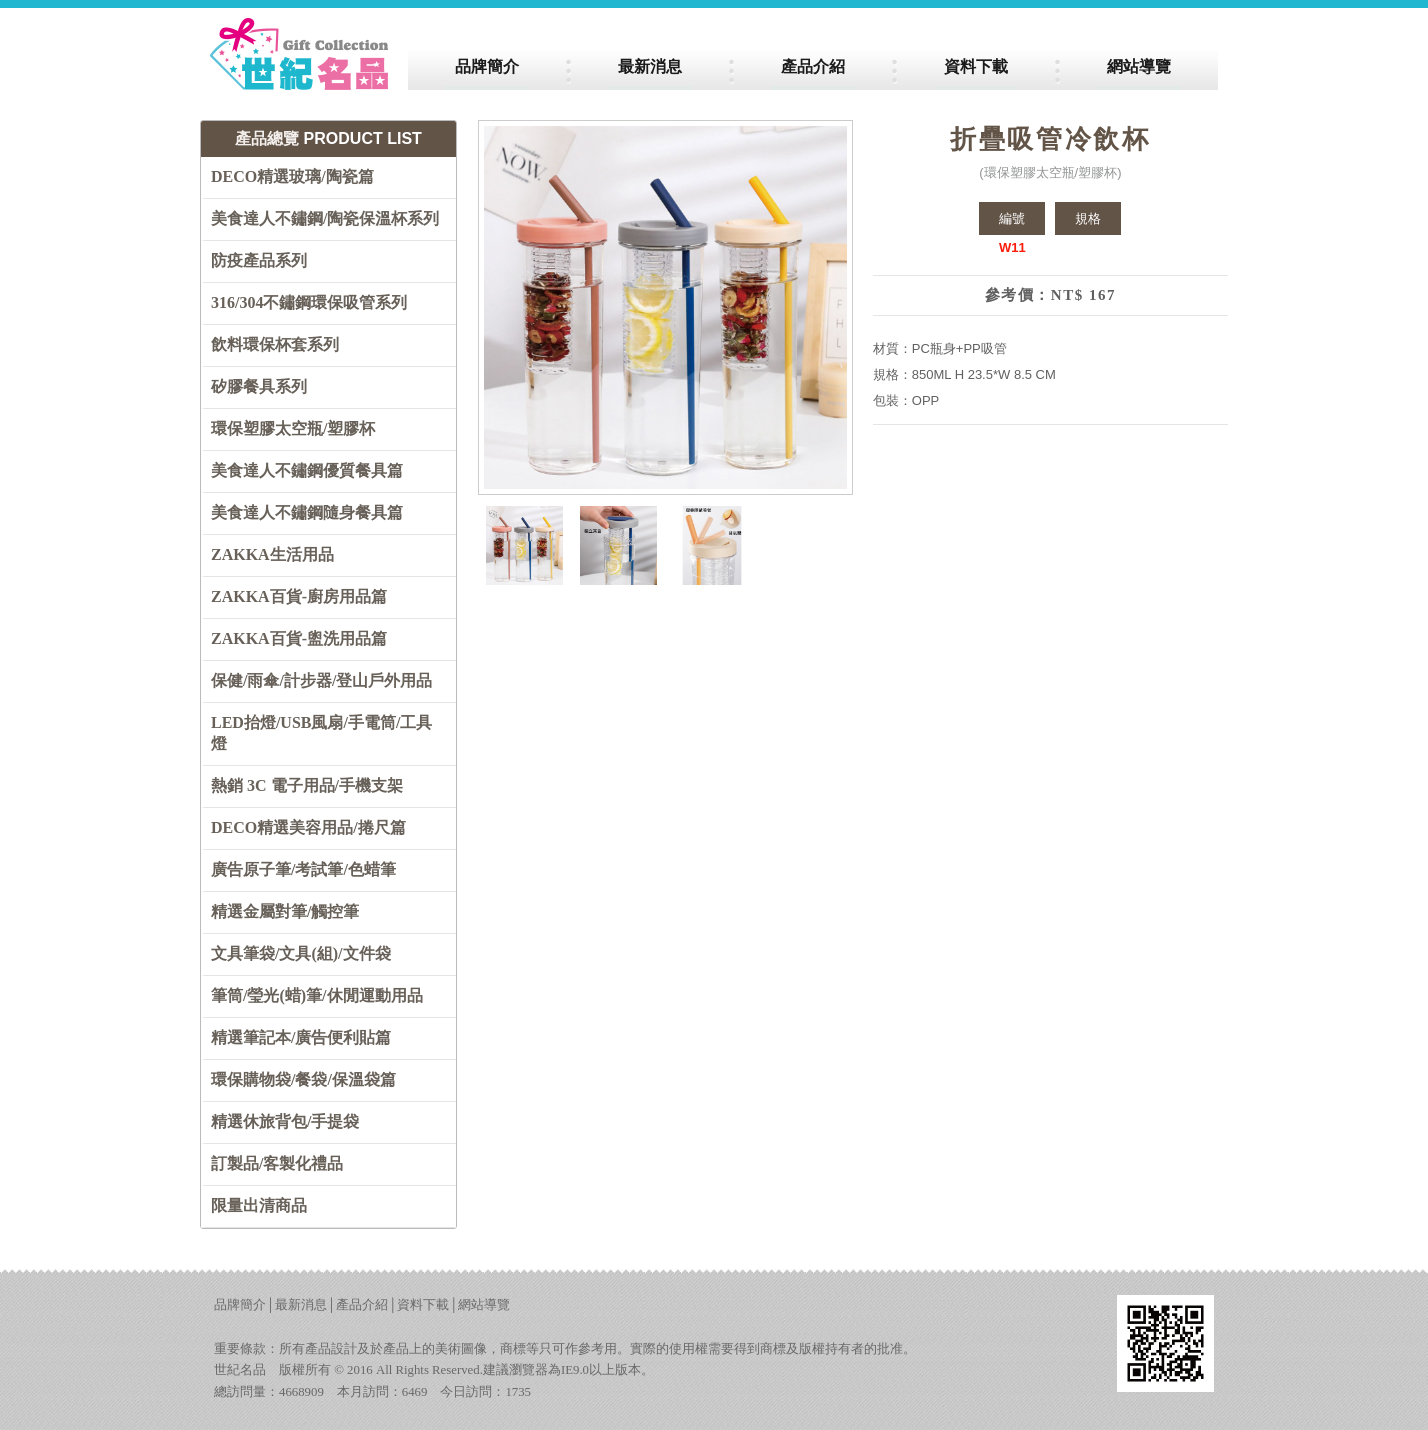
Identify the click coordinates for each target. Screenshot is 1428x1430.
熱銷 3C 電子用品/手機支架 (307, 785)
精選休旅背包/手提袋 (285, 1121)
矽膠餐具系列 (259, 386)
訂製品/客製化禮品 (277, 1163)
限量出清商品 (259, 1205)
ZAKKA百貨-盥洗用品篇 (299, 638)
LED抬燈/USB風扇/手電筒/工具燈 (321, 733)
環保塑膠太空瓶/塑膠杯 (293, 428)
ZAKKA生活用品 (272, 554)
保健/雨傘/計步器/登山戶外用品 (321, 680)
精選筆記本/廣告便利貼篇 (301, 1037)
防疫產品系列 (259, 260)
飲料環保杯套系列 (275, 344)
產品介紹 (362, 1305)
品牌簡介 (240, 1305)
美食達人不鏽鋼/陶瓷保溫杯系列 (325, 218)
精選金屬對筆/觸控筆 (285, 911)
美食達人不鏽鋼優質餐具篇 (307, 470)
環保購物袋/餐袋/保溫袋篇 (303, 1079)
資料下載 (423, 1305)
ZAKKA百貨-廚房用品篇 (299, 596)
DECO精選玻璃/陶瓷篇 (292, 176)
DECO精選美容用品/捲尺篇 (308, 827)
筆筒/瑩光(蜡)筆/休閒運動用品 (317, 995)
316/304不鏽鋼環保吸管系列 (309, 302)
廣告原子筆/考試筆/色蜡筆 (303, 869)
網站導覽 (484, 1305)
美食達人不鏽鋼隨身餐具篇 (307, 512)
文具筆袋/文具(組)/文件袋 (301, 953)
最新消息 (301, 1305)
